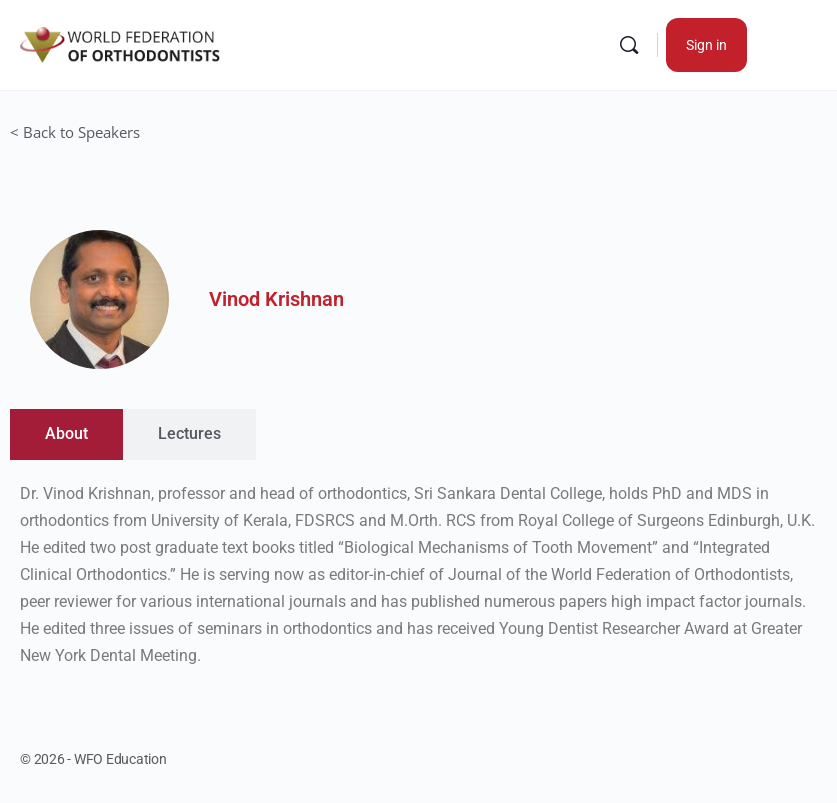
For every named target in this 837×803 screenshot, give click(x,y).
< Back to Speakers (75, 132)
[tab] (66, 434)
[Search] (629, 45)
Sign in (706, 45)
